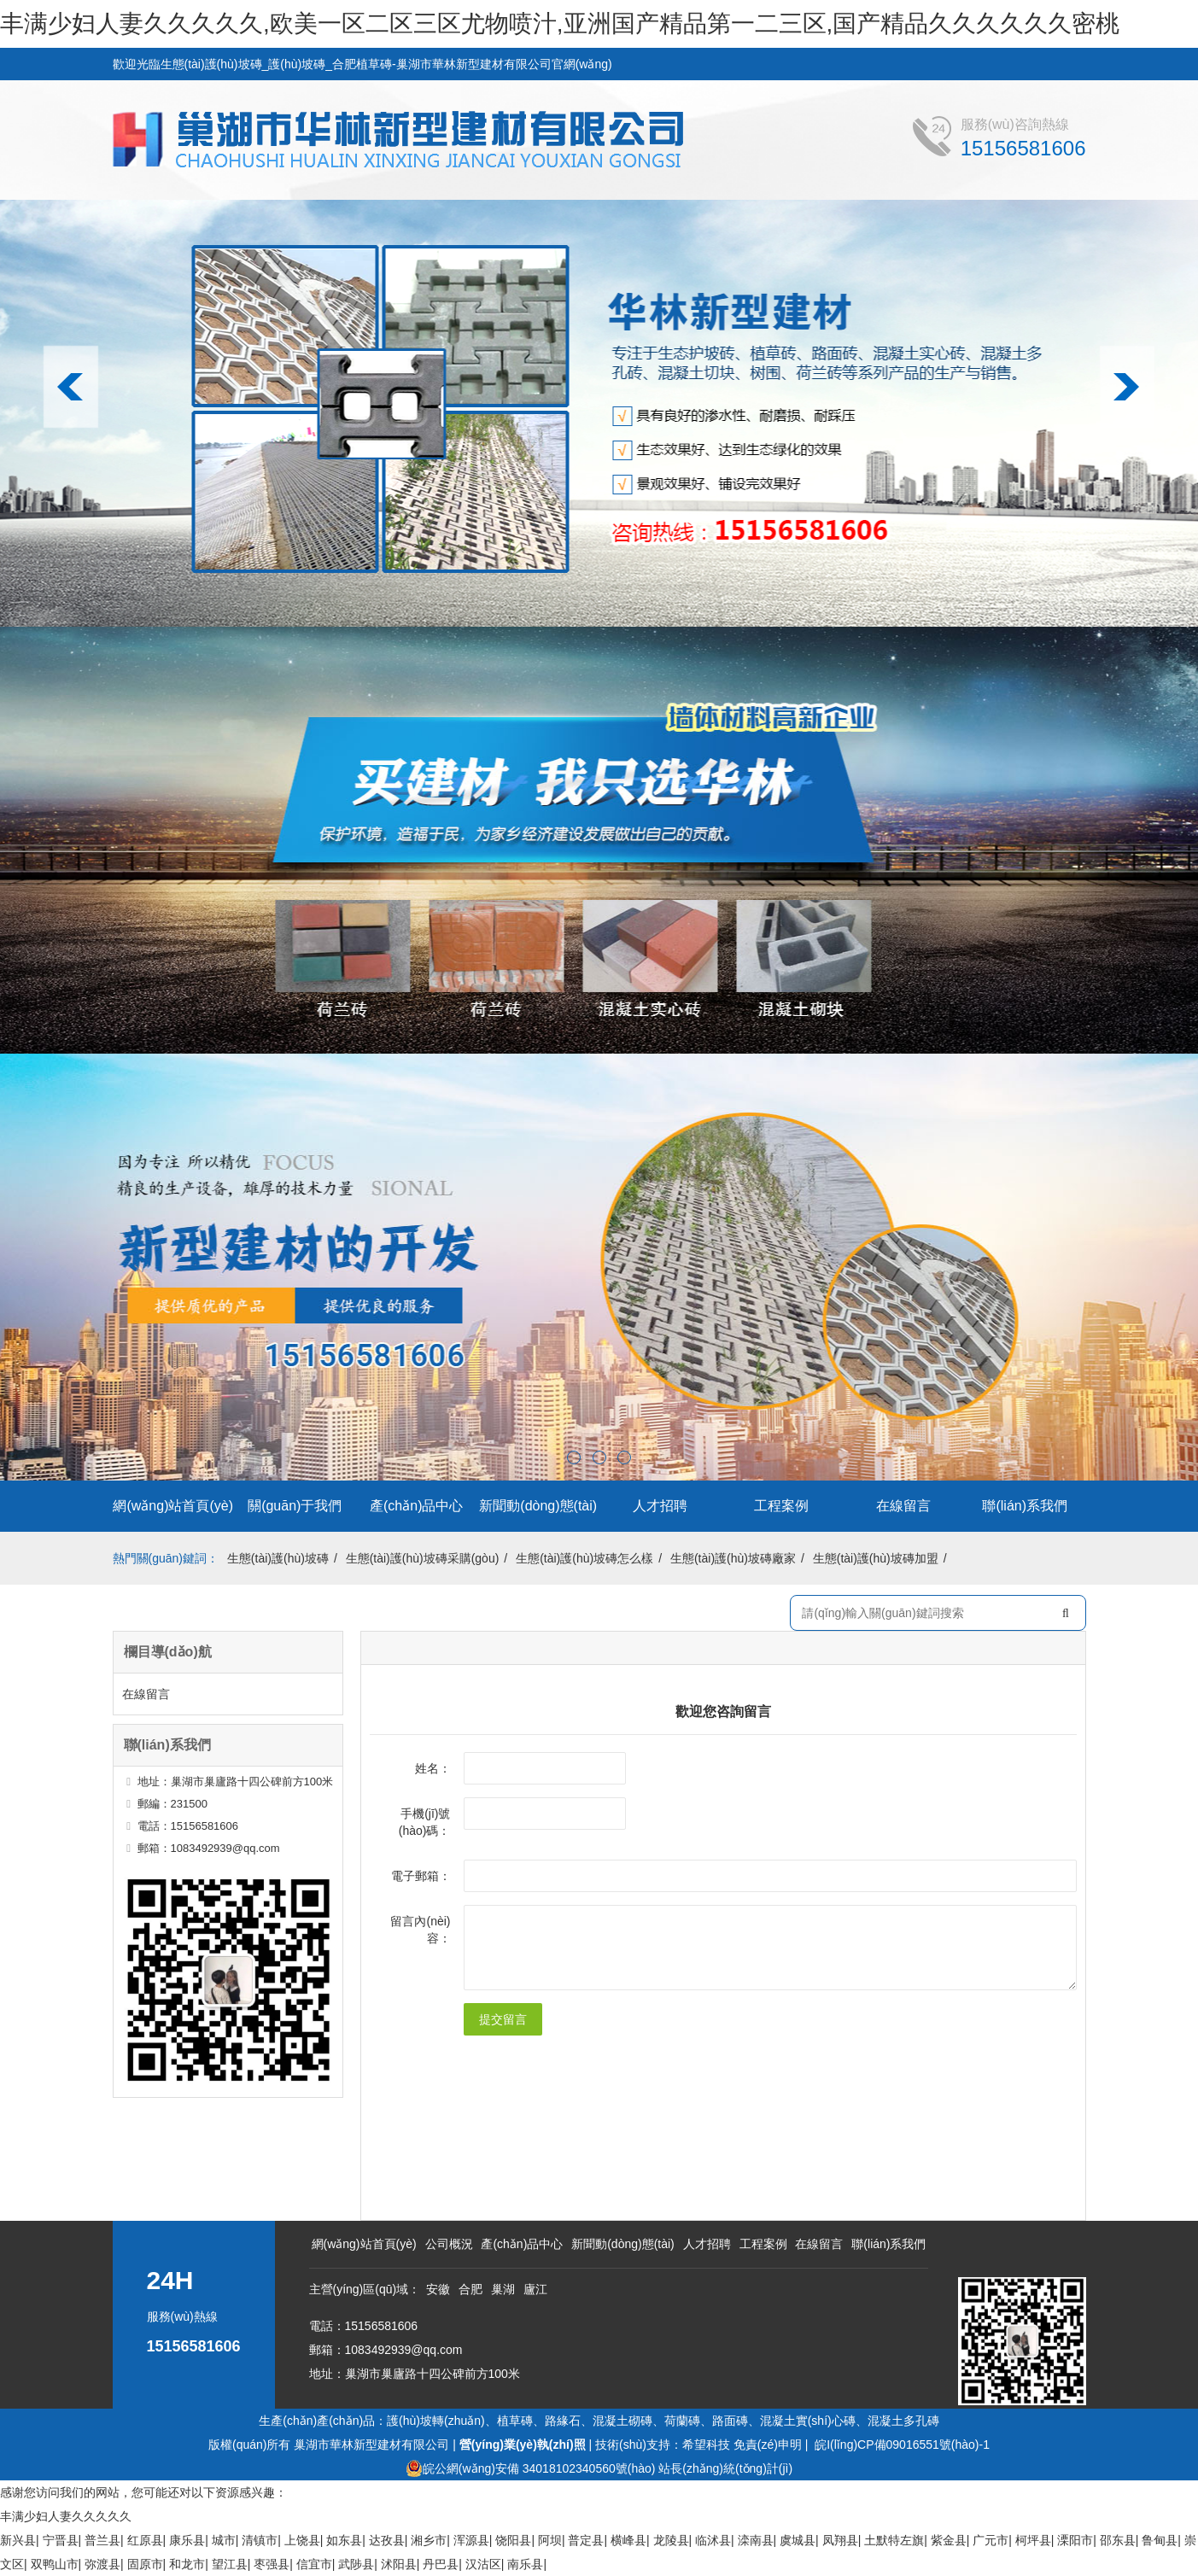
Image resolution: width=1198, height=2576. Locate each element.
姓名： (433, 1768)
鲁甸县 (1160, 2540)
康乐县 (187, 2540)
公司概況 (449, 2244)
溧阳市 (1075, 2540)
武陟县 (356, 2564)
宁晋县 (61, 2540)
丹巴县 (441, 2564)
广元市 (990, 2540)
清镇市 (260, 2540)
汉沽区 (483, 2564)
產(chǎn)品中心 (416, 1505)
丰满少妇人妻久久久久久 (65, 2516)
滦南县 (756, 2540)
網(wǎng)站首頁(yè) (173, 1505)
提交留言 (503, 2019)
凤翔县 (840, 2540)
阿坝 (550, 2540)
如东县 (344, 2540)
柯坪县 (1033, 2540)
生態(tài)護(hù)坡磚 (278, 1558)
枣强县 (271, 2564)
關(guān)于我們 (295, 1505)
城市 (224, 2540)
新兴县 (18, 2540)
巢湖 (503, 2289)
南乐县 (525, 2564)
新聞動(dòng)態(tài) (538, 1505)
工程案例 (781, 1505)
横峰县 (628, 2540)
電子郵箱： (421, 1876)
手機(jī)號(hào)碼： (425, 1822)
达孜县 (387, 2540)
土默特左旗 (894, 2540)
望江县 (230, 2564)
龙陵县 (671, 2540)
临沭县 (713, 2540)
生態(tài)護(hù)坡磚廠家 (733, 1558)
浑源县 (471, 2540)
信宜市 (314, 2564)
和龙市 (187, 2564)
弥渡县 (102, 2564)
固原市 (145, 2564)
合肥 (470, 2289)
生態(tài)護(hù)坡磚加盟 (875, 1558)
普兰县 (102, 2540)
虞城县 (797, 2540)
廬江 (535, 2289)
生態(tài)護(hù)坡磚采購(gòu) (423, 1558)
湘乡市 (429, 2540)
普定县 (586, 2540)
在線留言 (903, 1505)
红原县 (145, 2540)
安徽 (438, 2289)
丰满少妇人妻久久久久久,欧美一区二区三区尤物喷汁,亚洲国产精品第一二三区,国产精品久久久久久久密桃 (559, 23)
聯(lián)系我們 (1024, 1505)
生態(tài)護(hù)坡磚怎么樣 (584, 1558)
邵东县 (1118, 2540)
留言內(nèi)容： (420, 1929)
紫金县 (949, 2540)
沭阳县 (399, 2564)
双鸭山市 (55, 2564)
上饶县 (302, 2540)
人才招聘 (660, 1505)
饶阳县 (513, 2540)
